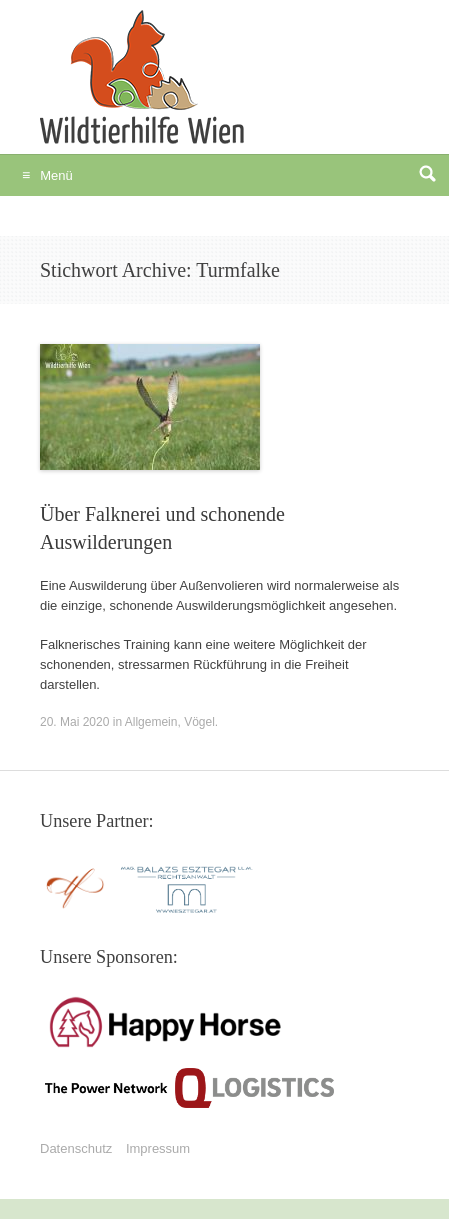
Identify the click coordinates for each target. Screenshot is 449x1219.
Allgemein (151, 722)
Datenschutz (76, 1148)
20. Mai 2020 (74, 722)
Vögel (199, 722)
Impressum (158, 1148)
